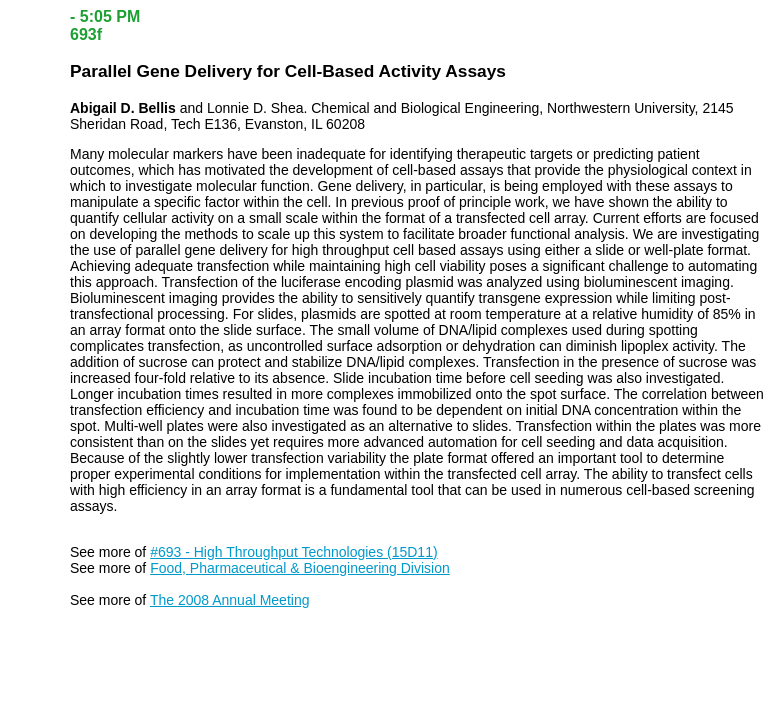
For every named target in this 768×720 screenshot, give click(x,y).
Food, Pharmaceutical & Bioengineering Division (300, 568)
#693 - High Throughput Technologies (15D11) (293, 552)
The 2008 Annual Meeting (230, 600)
